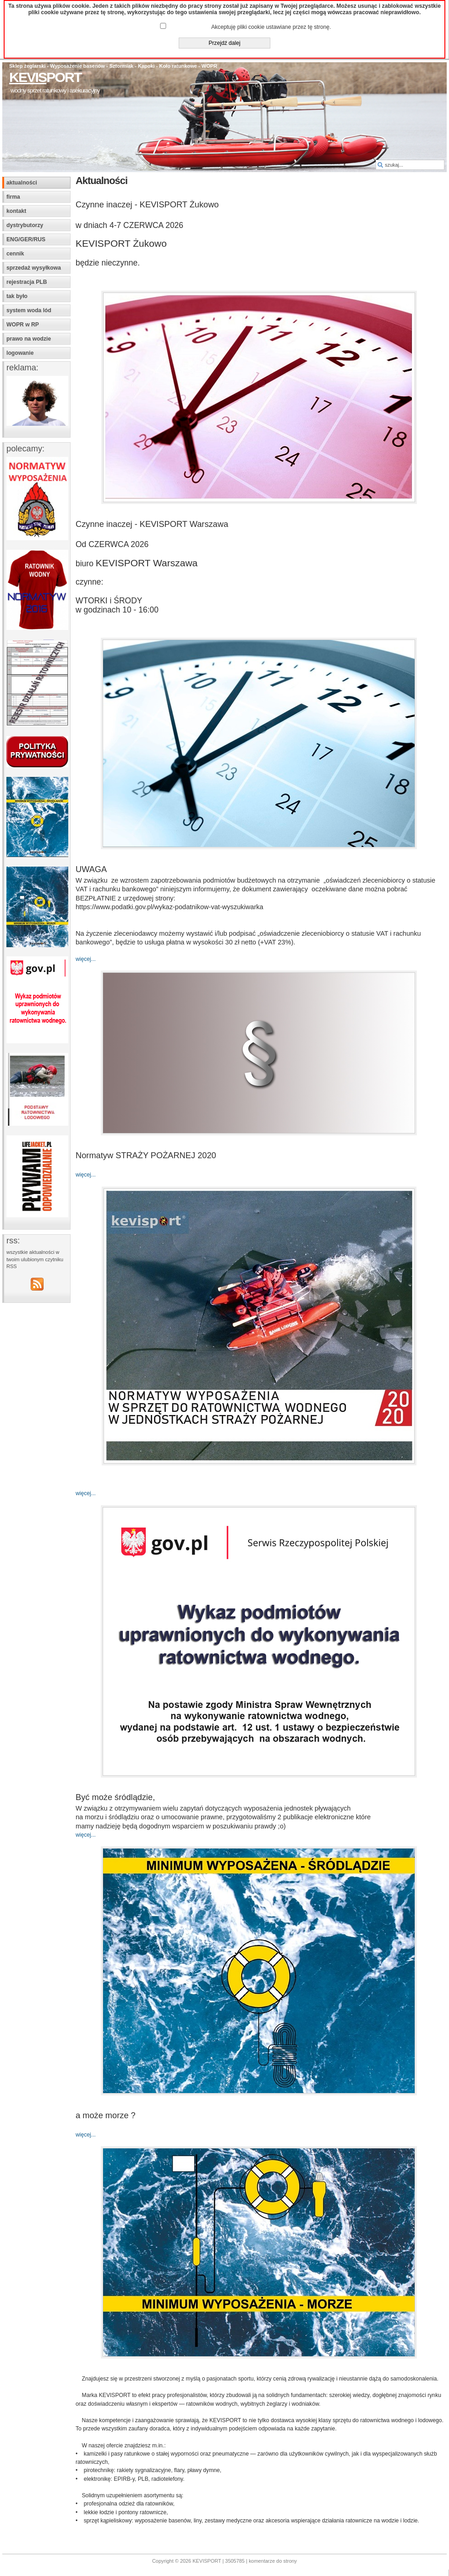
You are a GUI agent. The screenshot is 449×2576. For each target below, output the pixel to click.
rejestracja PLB (26, 282)
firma (13, 197)
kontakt (16, 211)
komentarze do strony (273, 2561)
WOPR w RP (22, 324)
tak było (16, 296)
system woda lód (28, 310)
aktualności (21, 182)
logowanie (19, 353)
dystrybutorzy (24, 225)
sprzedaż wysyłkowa (33, 268)
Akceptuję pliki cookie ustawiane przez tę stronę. (271, 27)
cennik (15, 253)
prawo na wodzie (28, 339)
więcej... (86, 959)
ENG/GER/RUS (25, 239)
